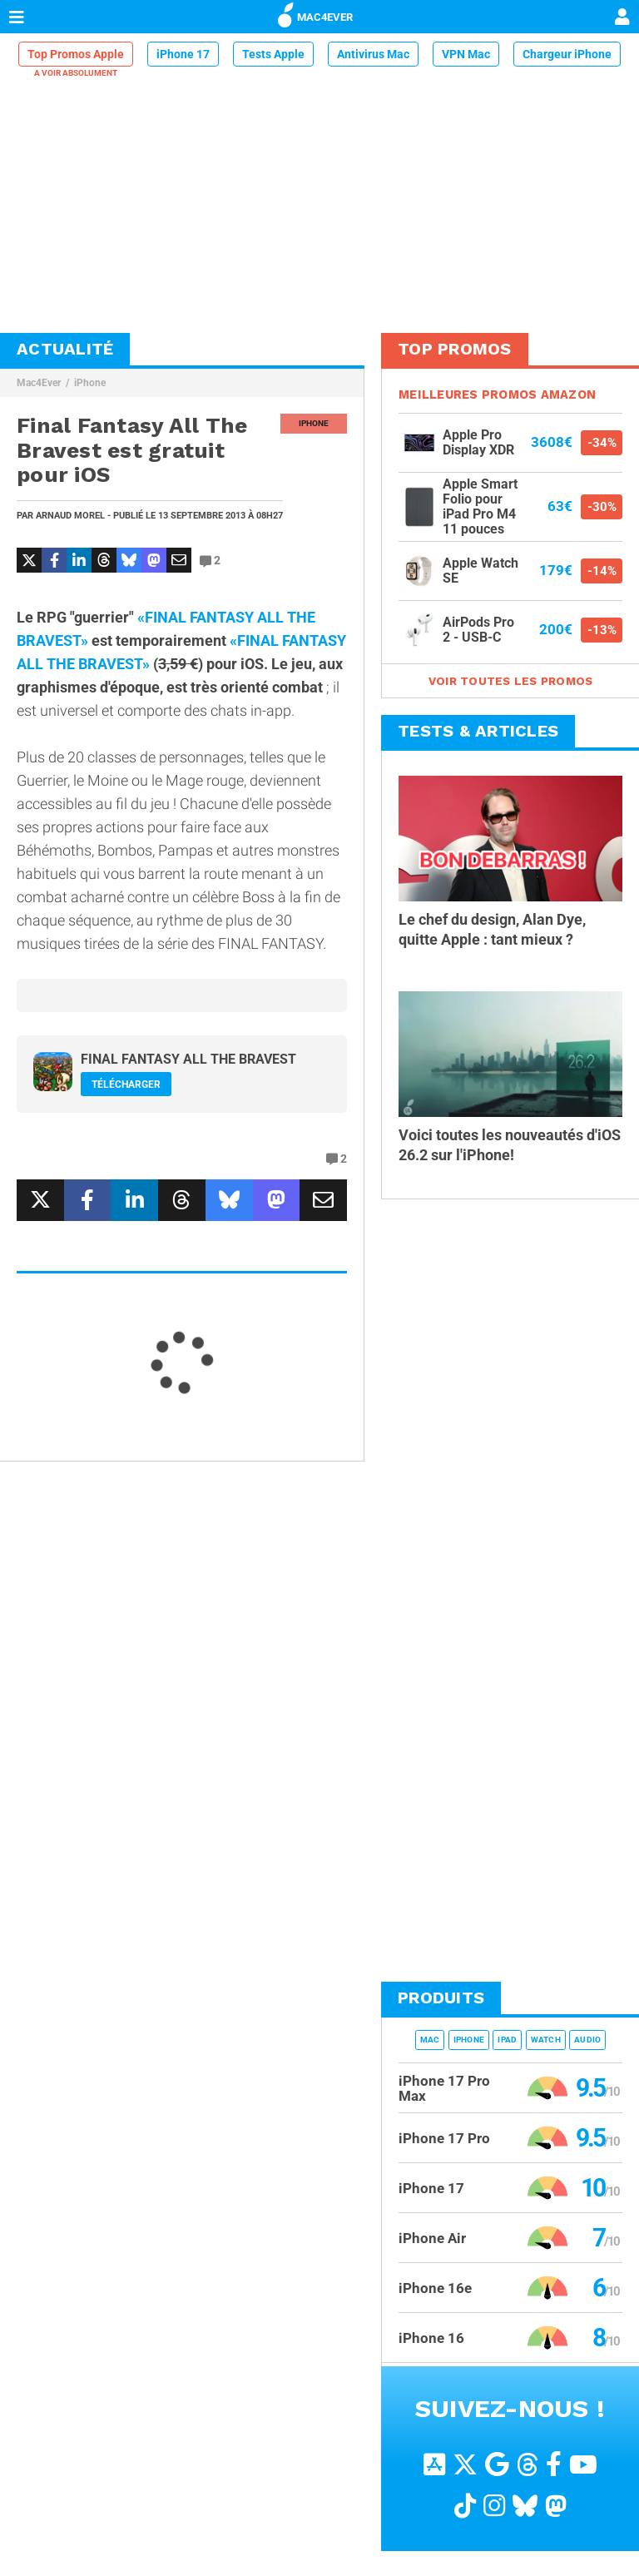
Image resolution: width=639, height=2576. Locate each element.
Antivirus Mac (373, 54)
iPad (507, 2039)
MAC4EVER (315, 14)
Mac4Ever (39, 383)
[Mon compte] (622, 18)
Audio (587, 2039)
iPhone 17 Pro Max (444, 2088)
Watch (546, 2039)
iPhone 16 (431, 2338)
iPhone (90, 383)
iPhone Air (432, 2238)
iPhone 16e (435, 2288)
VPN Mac (466, 54)
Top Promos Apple (75, 54)
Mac (430, 2039)
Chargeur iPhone (567, 54)
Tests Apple (273, 54)
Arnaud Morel (70, 515)
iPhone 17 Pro (444, 2138)
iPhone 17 (183, 54)
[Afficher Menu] (16, 16)
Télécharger (126, 1084)
